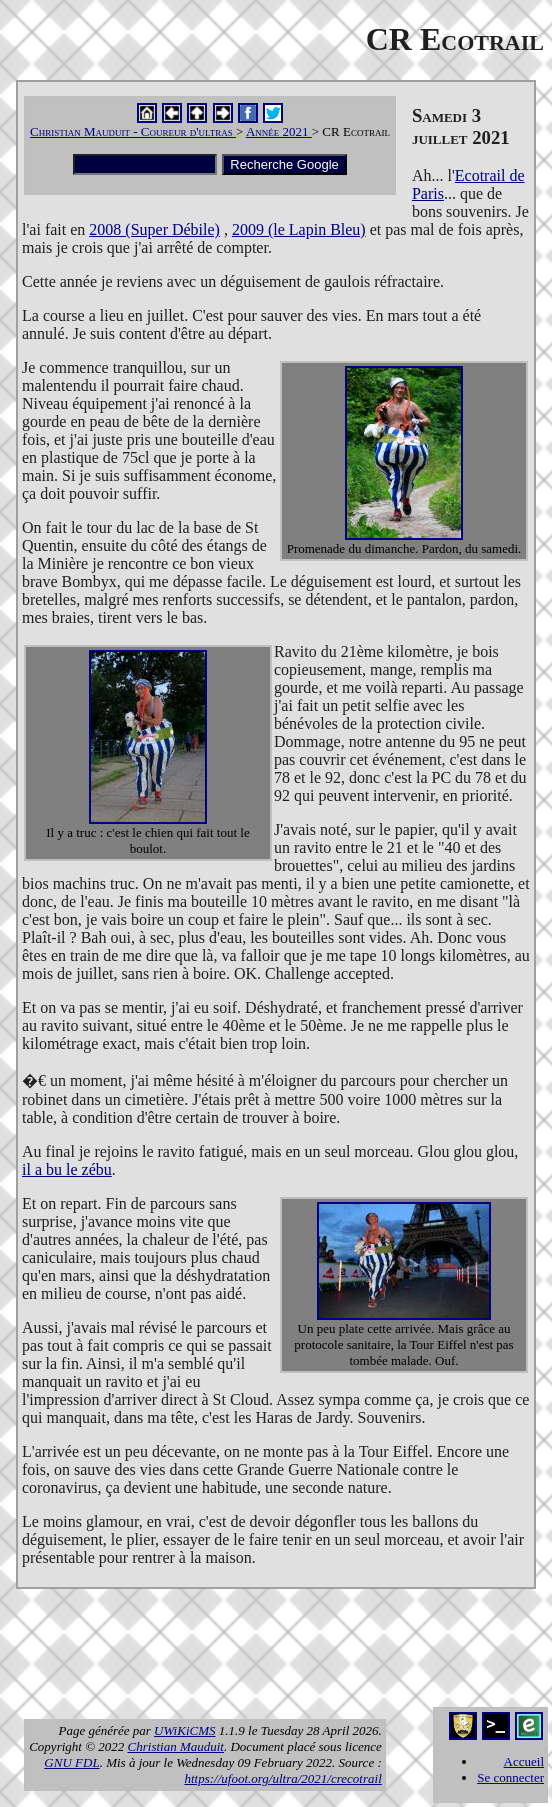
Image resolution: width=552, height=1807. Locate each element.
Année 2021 (279, 131)
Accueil (524, 1761)
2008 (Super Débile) (154, 229)
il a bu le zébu (67, 1169)
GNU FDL (71, 1762)
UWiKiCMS (184, 1730)
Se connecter (510, 1777)
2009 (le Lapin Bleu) (299, 229)
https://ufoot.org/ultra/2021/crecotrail (282, 1778)
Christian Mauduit (176, 1746)
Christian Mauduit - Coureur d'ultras (133, 131)
